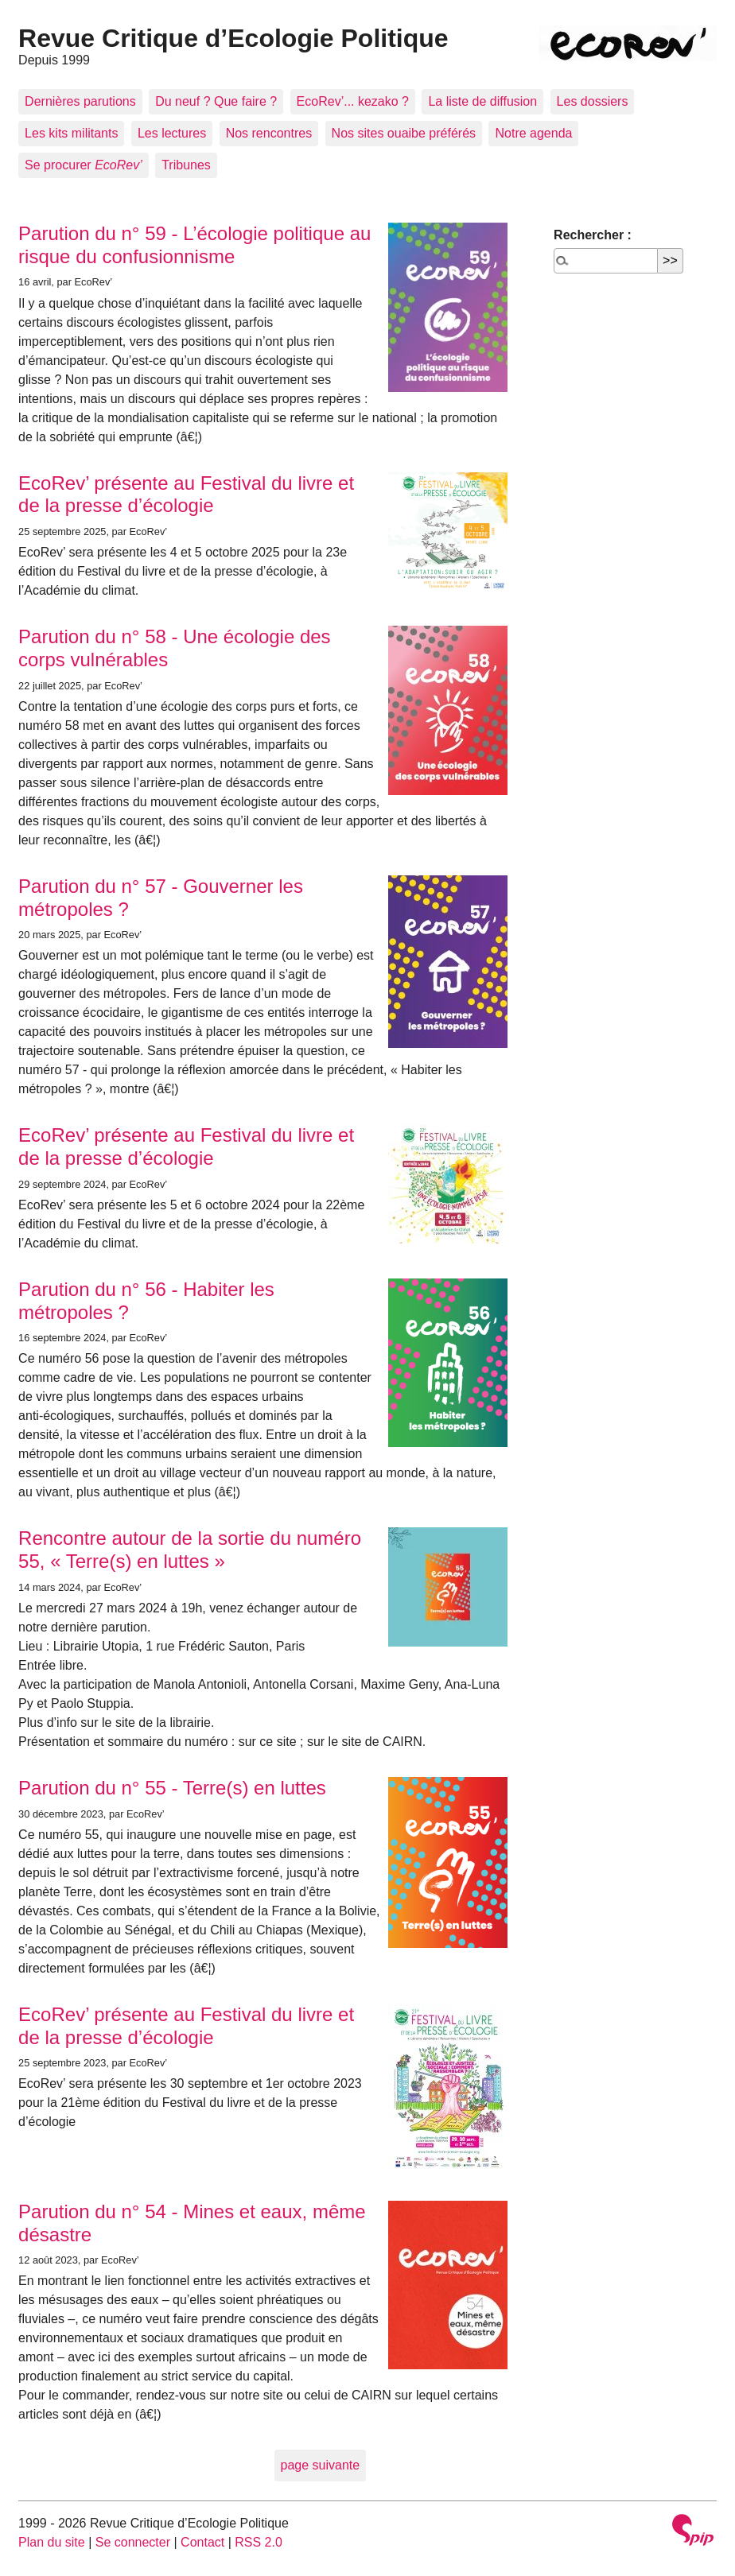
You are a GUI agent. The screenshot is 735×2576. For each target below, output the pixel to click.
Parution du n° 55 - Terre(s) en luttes (172, 1787)
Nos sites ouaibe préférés (404, 133)
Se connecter (132, 2542)
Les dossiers (592, 101)
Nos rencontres (269, 133)
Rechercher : (593, 235)
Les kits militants (71, 133)
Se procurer (83, 165)
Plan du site (51, 2542)
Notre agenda (533, 133)
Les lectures (172, 133)
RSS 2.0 (258, 2542)
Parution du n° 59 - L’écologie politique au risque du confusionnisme (194, 245)
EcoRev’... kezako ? (353, 101)
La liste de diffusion (482, 101)
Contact (202, 2542)
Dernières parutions (80, 101)
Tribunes (186, 165)
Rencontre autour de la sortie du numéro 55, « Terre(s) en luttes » (189, 1549)
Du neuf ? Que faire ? (216, 101)
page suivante (320, 2465)
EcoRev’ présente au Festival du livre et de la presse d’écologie (186, 494)
